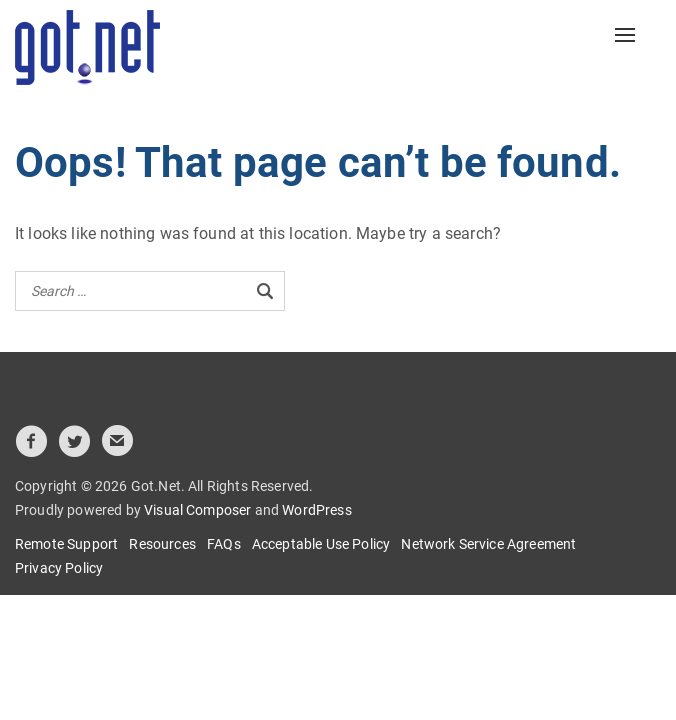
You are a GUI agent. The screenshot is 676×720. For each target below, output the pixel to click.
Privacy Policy (59, 568)
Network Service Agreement (488, 544)
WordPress (316, 510)
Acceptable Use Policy (321, 544)
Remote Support (66, 544)
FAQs (224, 544)
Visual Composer (197, 510)
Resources (162, 544)
